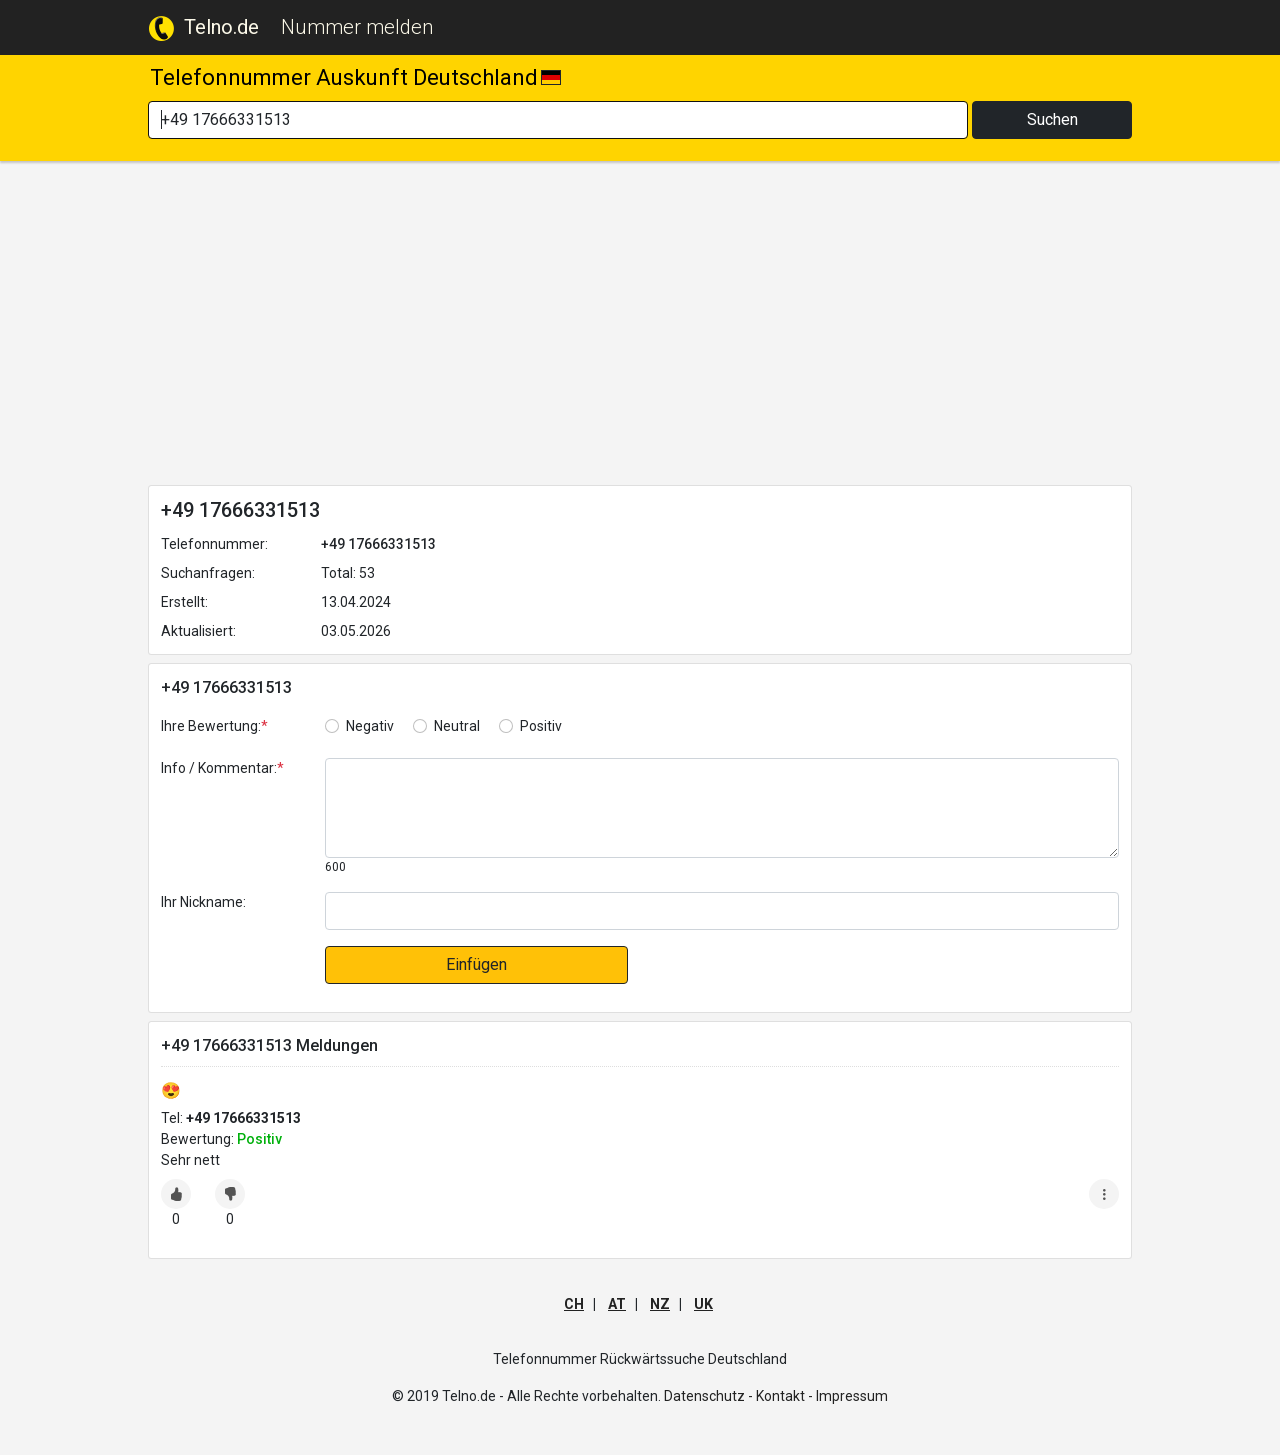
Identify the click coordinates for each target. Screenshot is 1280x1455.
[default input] (722, 911)
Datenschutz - (708, 1396)
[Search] (558, 120)
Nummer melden (357, 27)
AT (617, 1304)
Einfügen (476, 964)
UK (703, 1304)
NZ (660, 1304)
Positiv (541, 726)
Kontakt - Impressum (822, 1396)
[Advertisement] (640, 327)
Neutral (457, 726)
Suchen (1052, 119)
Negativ (370, 726)
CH (574, 1304)
